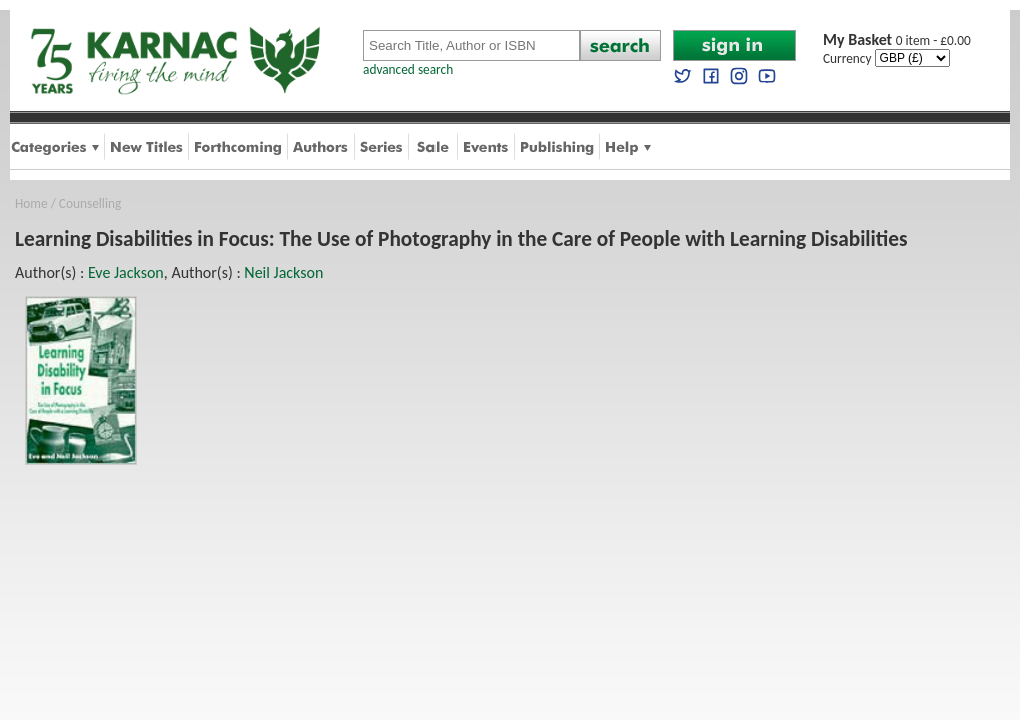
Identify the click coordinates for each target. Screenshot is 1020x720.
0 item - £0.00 (897, 40)
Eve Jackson (126, 272)
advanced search (408, 69)
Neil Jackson (283, 272)
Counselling (90, 203)
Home (31, 203)
